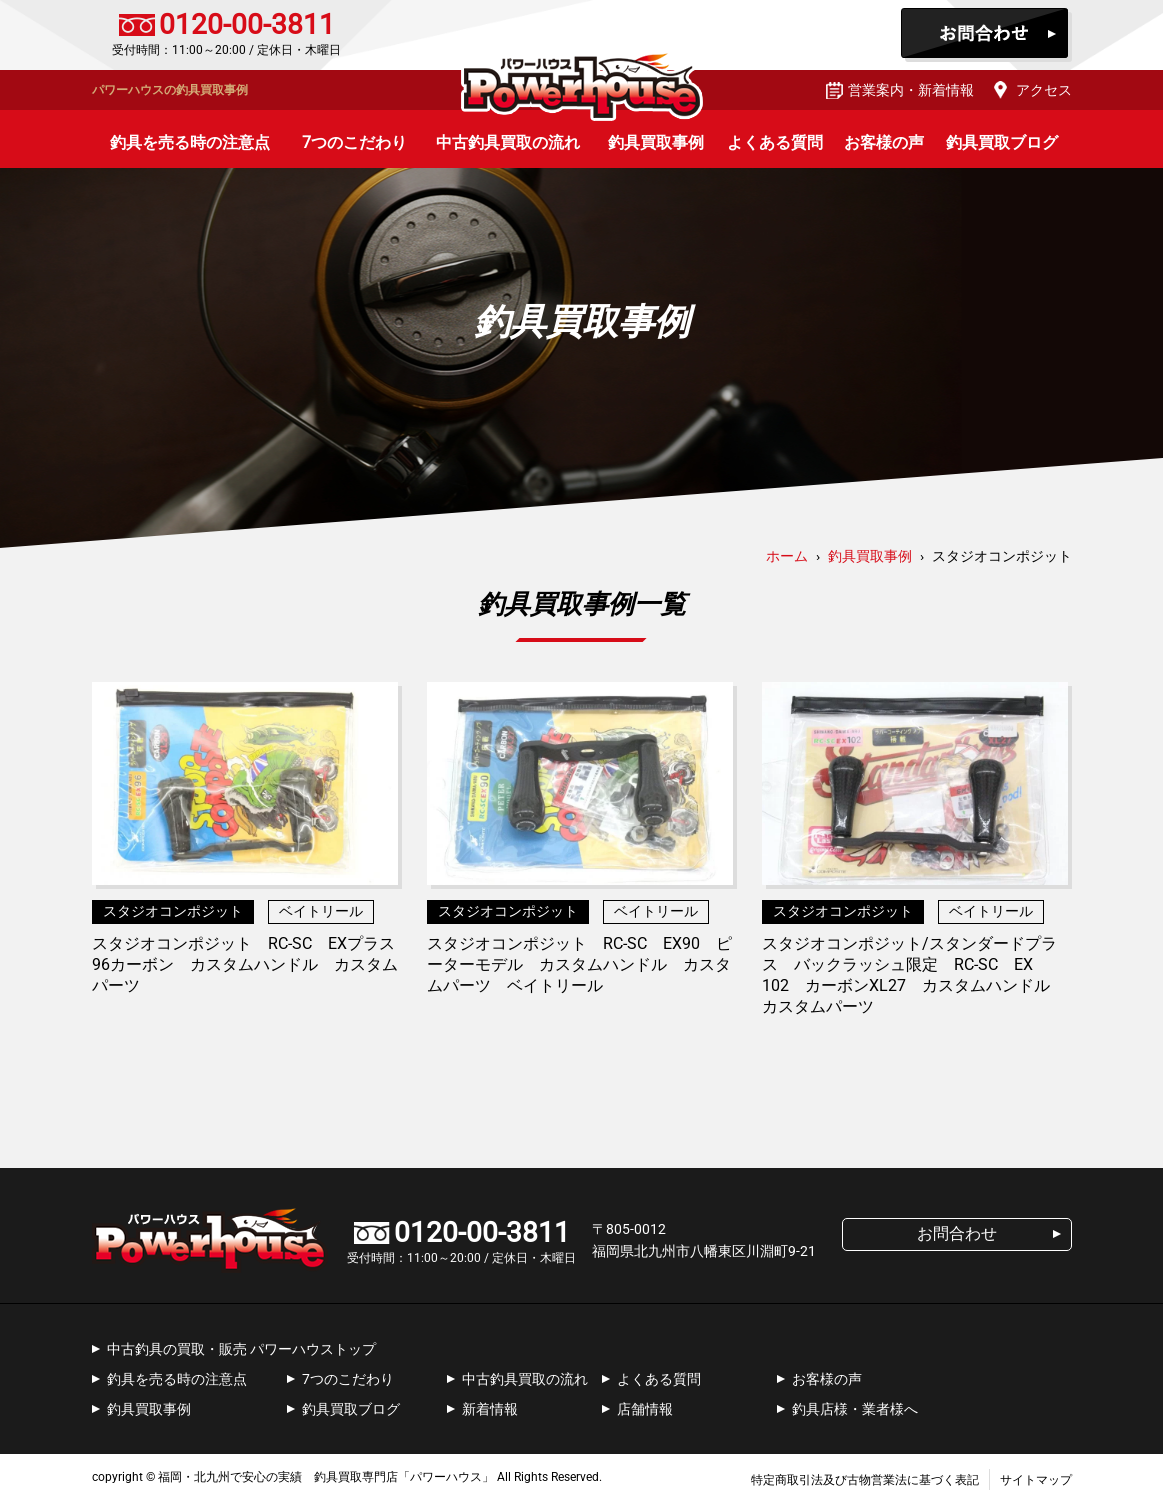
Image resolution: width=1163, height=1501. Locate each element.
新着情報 (490, 1409)
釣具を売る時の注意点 (190, 142)
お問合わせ (986, 35)
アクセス (1044, 90)
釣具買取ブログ (1002, 142)
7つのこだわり (354, 142)
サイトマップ (1036, 1480)
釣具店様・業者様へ (855, 1409)
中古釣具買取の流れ (508, 142)
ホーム (787, 556)
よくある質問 (775, 142)
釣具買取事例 (656, 142)
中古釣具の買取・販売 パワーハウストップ (241, 1349)
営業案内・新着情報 (911, 90)
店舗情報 (645, 1409)
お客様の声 (884, 142)
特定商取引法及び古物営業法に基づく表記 (865, 1480)
